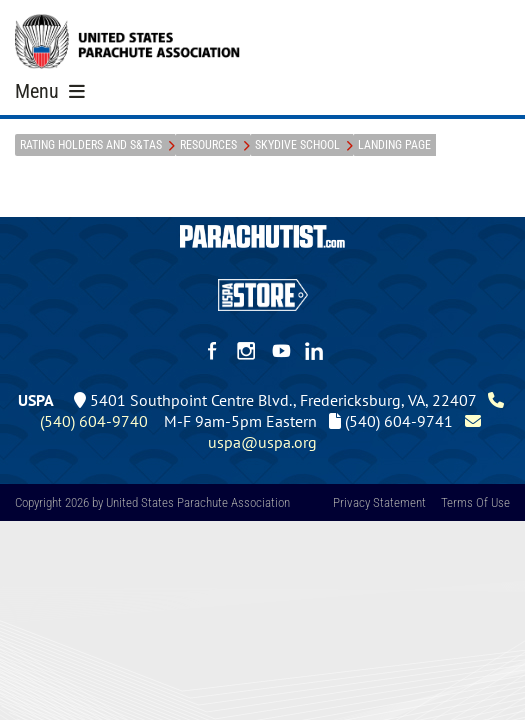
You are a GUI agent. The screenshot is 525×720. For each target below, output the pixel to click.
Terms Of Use (475, 502)
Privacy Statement (379, 502)
